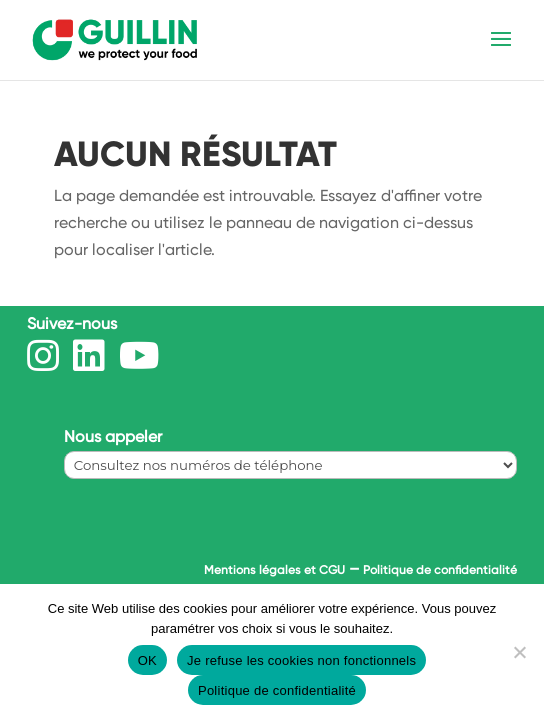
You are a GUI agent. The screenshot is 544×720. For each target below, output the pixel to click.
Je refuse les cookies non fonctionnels (301, 660)
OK (147, 660)
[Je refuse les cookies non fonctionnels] (519, 652)
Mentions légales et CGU (274, 570)
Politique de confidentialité (440, 570)
